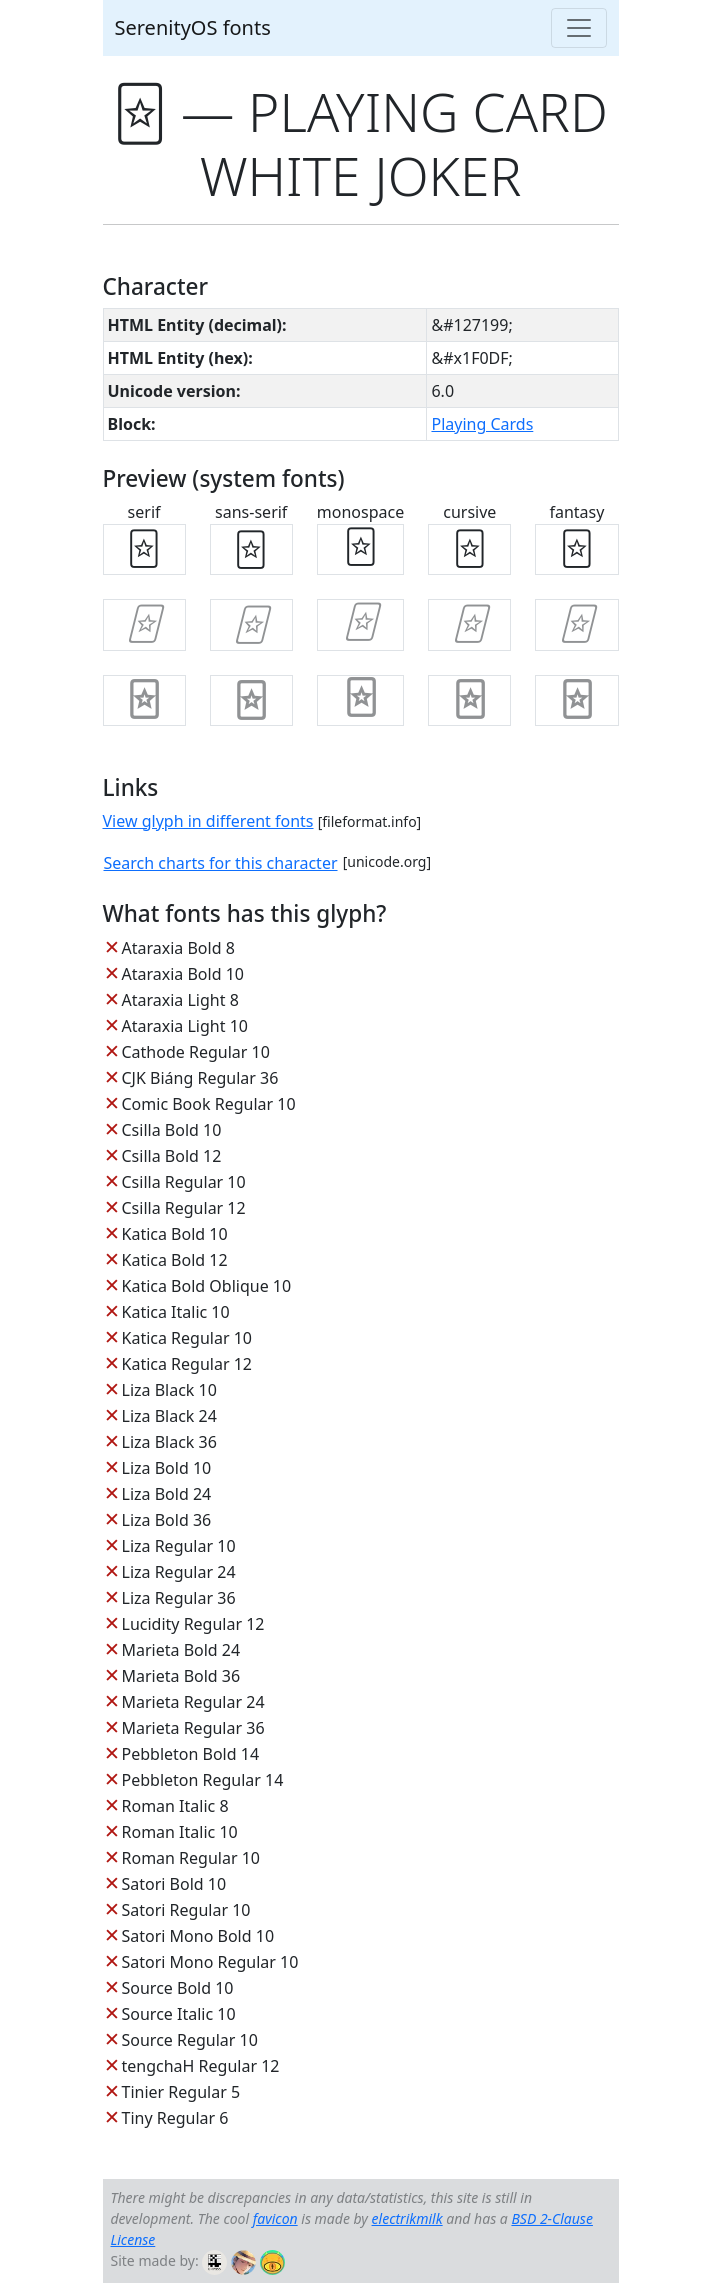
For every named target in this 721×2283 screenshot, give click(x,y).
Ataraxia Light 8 (180, 1000)
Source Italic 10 (179, 2014)
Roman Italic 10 (180, 1832)
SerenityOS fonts (193, 27)
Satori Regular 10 (186, 1910)
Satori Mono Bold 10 (198, 1936)
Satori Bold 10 (174, 1884)
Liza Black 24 (169, 1416)
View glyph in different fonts (208, 821)
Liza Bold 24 (167, 1494)
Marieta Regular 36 (193, 1728)
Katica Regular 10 (187, 1338)
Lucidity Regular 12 (193, 1624)
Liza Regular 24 (179, 1572)
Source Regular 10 (190, 2040)
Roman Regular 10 (191, 1858)
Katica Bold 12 (175, 1260)
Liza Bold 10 (167, 1468)
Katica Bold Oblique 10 (207, 1286)
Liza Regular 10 (179, 1546)
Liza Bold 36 (167, 1520)
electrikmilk (407, 2218)
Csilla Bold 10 (172, 1130)
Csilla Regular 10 (184, 1182)
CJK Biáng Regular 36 (200, 1078)
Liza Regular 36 (179, 1598)
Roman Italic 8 (175, 1806)
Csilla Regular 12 (184, 1208)
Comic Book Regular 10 (209, 1104)
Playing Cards (482, 424)
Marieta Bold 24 (181, 1650)
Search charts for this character (221, 863)
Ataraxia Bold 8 (178, 948)
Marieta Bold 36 (181, 1676)
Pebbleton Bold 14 (191, 1754)
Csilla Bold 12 (172, 1156)
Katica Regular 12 (187, 1364)
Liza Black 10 (169, 1390)
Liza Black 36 (169, 1442)
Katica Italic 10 (176, 1312)
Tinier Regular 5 (181, 2092)
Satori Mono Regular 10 (210, 1962)
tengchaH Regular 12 (201, 2066)
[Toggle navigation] (579, 28)
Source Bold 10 (178, 1988)
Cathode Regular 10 (196, 1052)
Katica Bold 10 (175, 1234)
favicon (275, 2218)
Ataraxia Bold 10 (183, 974)
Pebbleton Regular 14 (203, 1780)
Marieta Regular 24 (193, 1702)
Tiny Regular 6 (175, 2118)
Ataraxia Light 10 (185, 1026)
